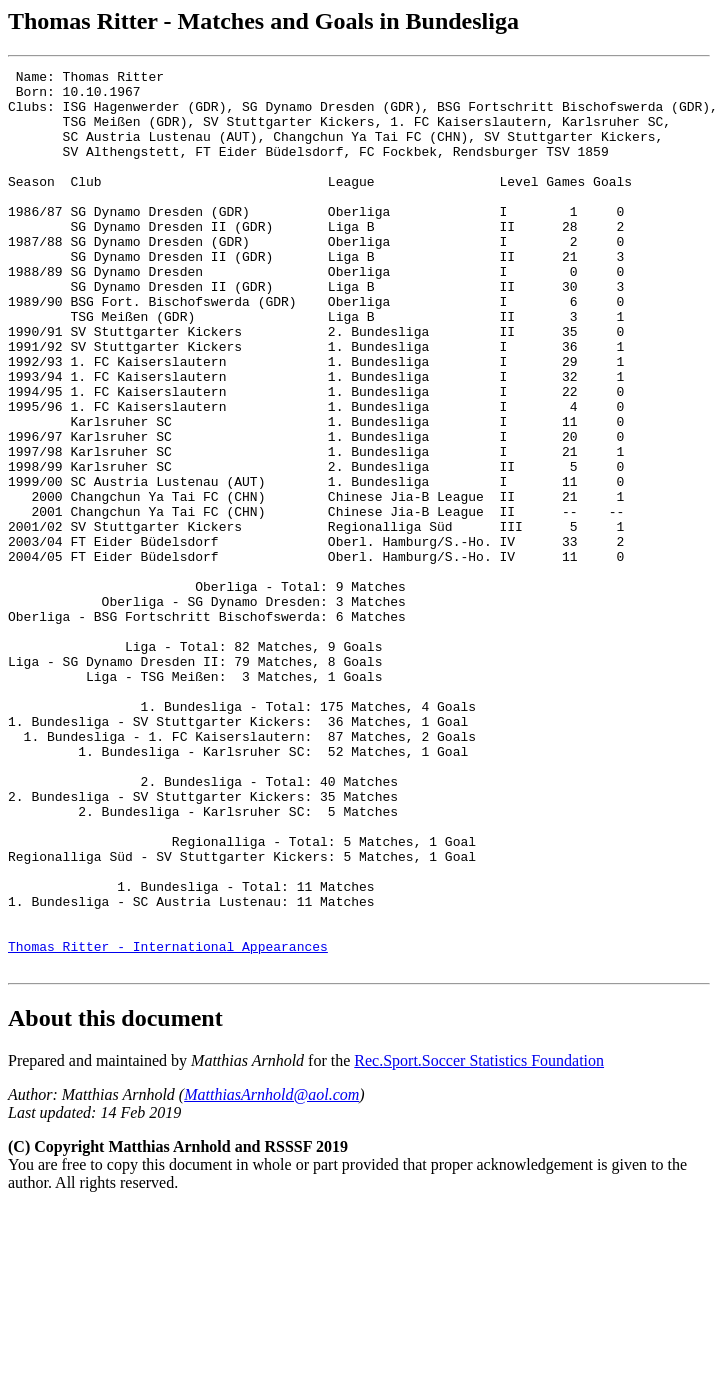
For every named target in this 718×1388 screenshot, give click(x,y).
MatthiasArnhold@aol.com (271, 1274)
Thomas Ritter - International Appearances (168, 1123)
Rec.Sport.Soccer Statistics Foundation (479, 1240)
